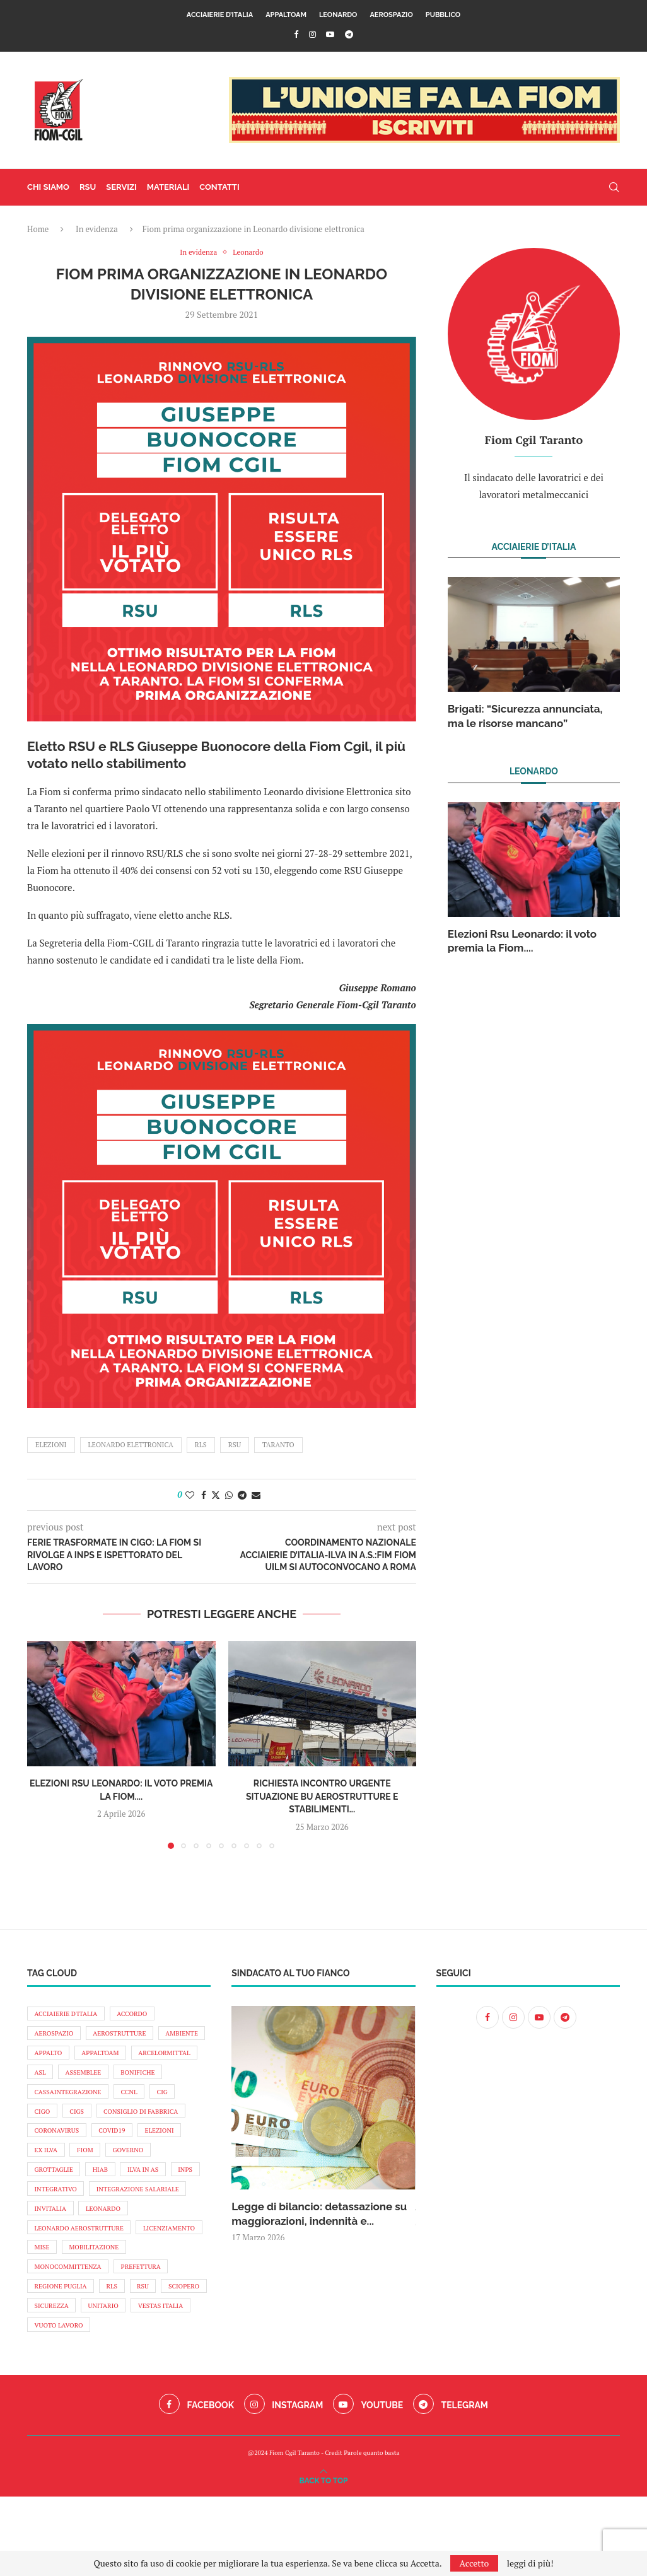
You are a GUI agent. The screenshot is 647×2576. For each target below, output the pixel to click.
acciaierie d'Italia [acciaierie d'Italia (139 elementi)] (69, 2014)
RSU (87, 187)
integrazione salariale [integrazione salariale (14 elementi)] (147, 2230)
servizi (121, 187)
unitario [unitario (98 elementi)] (51, 2381)
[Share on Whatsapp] (229, 1495)
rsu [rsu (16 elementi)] (41, 2359)
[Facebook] (296, 34)
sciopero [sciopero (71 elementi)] (86, 2359)
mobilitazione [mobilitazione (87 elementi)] (62, 2316)
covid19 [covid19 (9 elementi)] (49, 2165)
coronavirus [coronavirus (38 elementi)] (161, 2144)
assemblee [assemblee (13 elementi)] (166, 2079)
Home (38, 229)
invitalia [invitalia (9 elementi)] (52, 2251)
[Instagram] (312, 34)
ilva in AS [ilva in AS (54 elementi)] (90, 2209)
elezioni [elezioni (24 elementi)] (101, 2165)
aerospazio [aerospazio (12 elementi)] (56, 2036)
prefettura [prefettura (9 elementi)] (56, 2338)
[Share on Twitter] (215, 1495)
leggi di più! (530, 2563)
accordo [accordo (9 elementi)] (141, 2014)
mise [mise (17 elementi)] (121, 2294)
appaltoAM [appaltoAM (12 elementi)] (164, 2057)
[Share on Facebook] (203, 1495)
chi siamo (48, 187)
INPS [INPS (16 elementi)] (136, 2209)
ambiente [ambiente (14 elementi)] (52, 2057)
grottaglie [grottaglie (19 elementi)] (150, 2187)
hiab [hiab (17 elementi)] (43, 2209)
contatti (219, 187)
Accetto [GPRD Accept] (474, 2563)
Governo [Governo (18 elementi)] (90, 2187)
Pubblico (443, 15)
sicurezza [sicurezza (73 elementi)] (143, 2359)
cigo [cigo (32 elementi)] (116, 2122)
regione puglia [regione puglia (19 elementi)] (128, 2338)
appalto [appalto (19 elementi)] (107, 2057)
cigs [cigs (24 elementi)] (154, 2122)
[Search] (613, 187)
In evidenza (97, 229)
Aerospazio (391, 15)
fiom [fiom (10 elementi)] (44, 2187)
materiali (168, 187)
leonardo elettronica (130, 1445)
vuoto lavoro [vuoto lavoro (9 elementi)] (61, 2402)
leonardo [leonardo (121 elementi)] (110, 2251)
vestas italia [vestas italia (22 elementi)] (114, 2381)
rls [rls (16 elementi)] (184, 2338)
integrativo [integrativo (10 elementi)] (58, 2230)
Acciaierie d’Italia (220, 15)
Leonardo (338, 15)
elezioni (51, 1445)
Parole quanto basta (371, 2532)
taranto (278, 1445)
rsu (234, 1445)
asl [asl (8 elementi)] (119, 2079)
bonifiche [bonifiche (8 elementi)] (53, 2101)
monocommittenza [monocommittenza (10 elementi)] (146, 2316)
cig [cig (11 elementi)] (81, 2122)
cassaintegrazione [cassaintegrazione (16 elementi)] (130, 2101)
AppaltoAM (285, 15)
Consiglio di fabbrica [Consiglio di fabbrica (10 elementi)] (75, 2144)
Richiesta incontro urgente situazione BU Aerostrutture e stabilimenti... (322, 1797)
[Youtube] (330, 34)
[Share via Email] (256, 1495)
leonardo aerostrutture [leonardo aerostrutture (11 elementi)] (83, 2273)
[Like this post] (189, 1495)
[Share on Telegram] (242, 1495)
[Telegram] (349, 34)
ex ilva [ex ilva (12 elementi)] (151, 2165)
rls (201, 1445)
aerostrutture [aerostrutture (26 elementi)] (127, 2036)
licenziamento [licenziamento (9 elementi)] (63, 2294)
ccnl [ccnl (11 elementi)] (44, 2122)
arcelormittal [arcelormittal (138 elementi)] (63, 2079)
